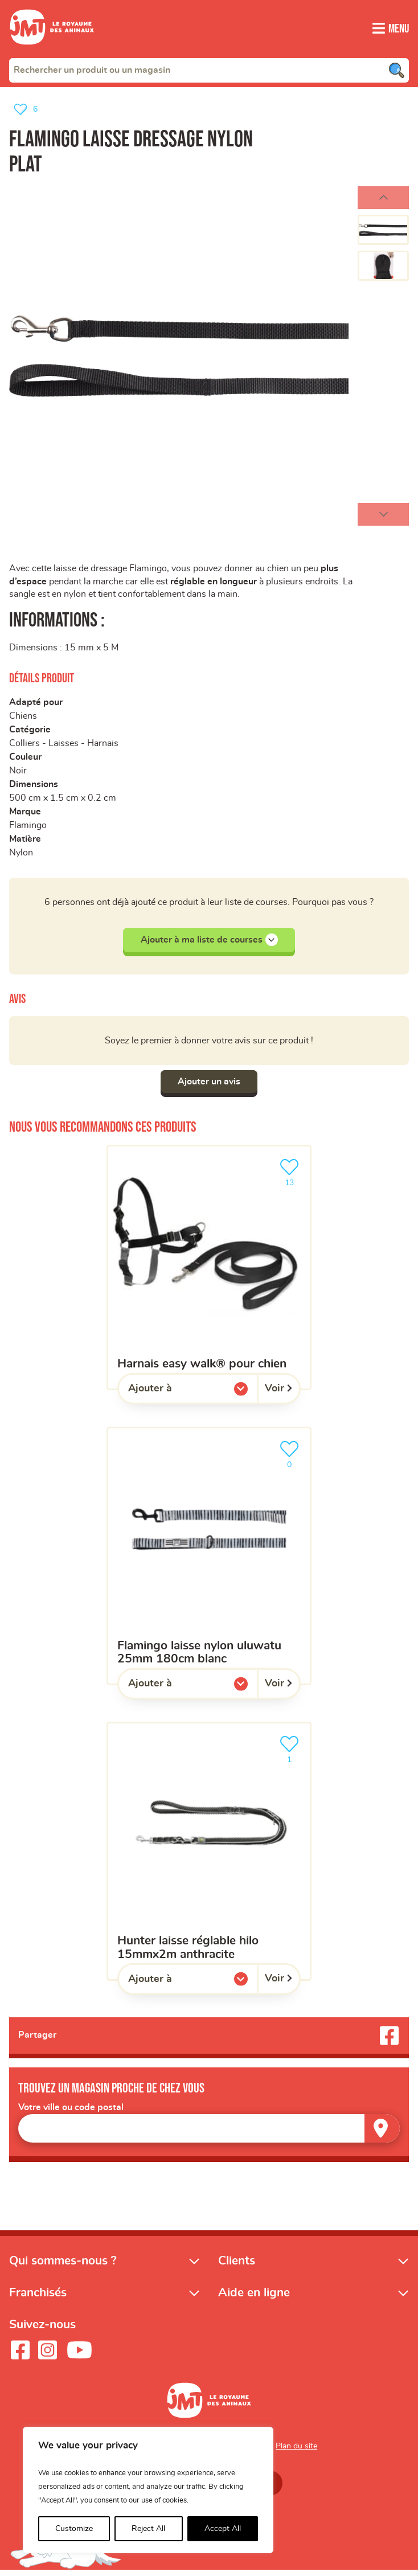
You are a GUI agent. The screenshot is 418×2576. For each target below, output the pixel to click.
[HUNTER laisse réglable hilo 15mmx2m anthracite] (209, 1855)
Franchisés (38, 2298)
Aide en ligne (254, 2298)
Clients (236, 2266)
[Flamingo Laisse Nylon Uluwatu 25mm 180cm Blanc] (209, 1560)
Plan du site (296, 2451)
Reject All (148, 2529)
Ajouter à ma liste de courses (209, 943)
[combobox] (209, 70)
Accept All (222, 2529)
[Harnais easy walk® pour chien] (209, 1272)
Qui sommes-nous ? (63, 2266)
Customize (74, 2529)
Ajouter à (173, 1396)
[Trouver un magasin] (382, 2133)
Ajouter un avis (209, 1086)
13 (291, 1175)
